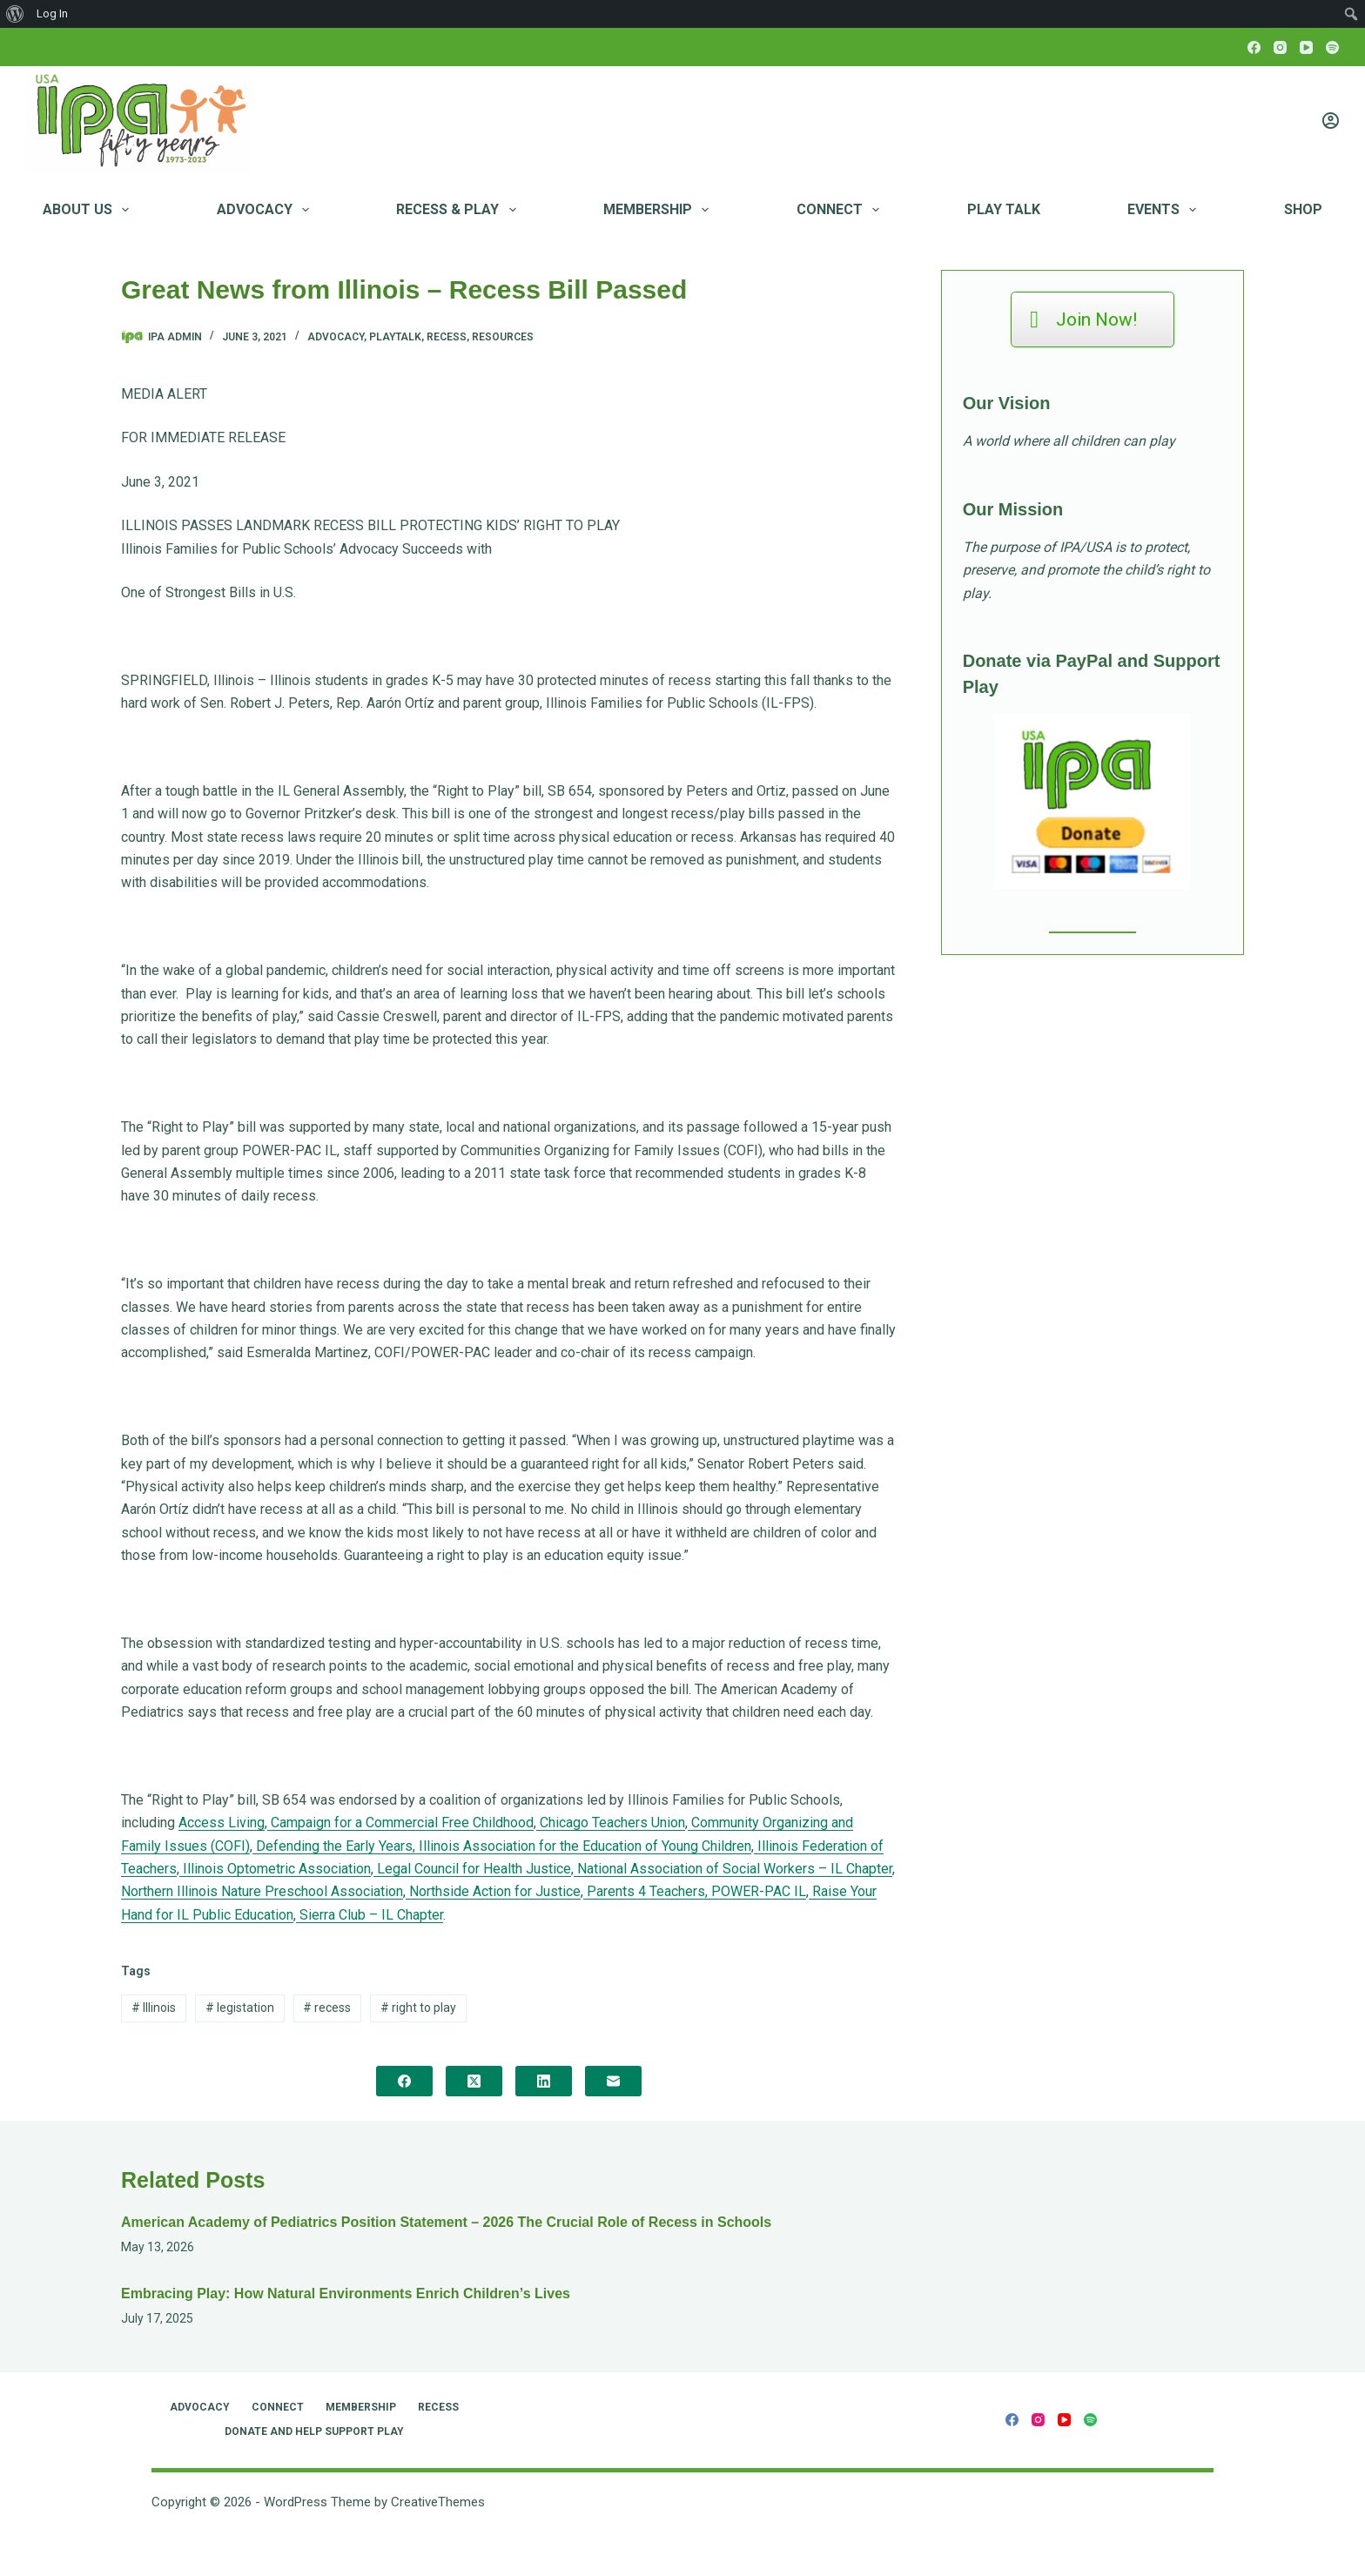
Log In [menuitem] (52, 13)
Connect (841, 209)
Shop (1303, 209)
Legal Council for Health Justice (472, 1868)
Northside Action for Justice (493, 1891)
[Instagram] (1280, 47)
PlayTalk (395, 337)
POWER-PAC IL (757, 1891)
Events (1165, 209)
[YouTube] (1306, 47)
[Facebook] (1254, 47)
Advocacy (266, 209)
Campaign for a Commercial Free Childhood (400, 1822)
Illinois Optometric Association (275, 1868)
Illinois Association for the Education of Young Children (583, 1846)
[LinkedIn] (543, 2081)
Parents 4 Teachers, (645, 1891)
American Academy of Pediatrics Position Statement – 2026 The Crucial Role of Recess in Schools (446, 2222)
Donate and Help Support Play (314, 2431)
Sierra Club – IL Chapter (369, 1915)
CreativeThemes (438, 2502)
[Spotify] (1332, 47)
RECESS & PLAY (459, 209)
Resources (503, 337)
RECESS (438, 2407)
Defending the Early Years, (333, 1846)
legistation (239, 2007)
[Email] (613, 2081)
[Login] (1330, 120)
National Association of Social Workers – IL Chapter (733, 1868)
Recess (447, 337)
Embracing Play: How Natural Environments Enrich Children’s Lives (345, 2293)
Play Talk (1003, 209)
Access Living (221, 1822)
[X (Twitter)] (474, 2081)
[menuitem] (15, 14)
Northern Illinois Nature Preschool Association (262, 1891)
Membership (659, 209)
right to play (418, 2007)
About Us (89, 209)
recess (327, 2007)
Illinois (153, 2007)
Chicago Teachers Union (610, 1822)
